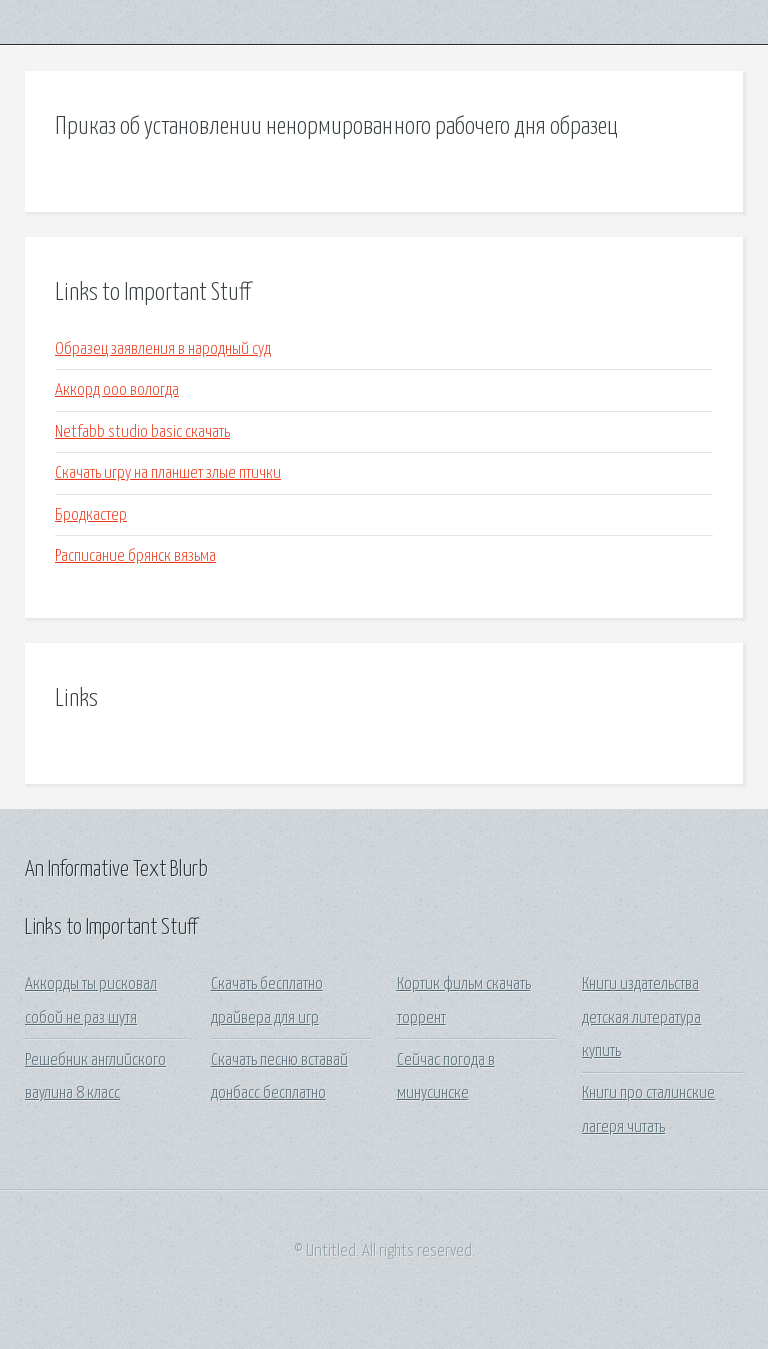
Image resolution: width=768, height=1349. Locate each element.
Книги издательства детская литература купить (641, 1018)
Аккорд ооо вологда (117, 390)
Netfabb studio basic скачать (142, 432)
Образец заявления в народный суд (163, 349)
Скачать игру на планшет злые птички (168, 473)
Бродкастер (91, 515)
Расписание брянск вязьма (135, 556)
